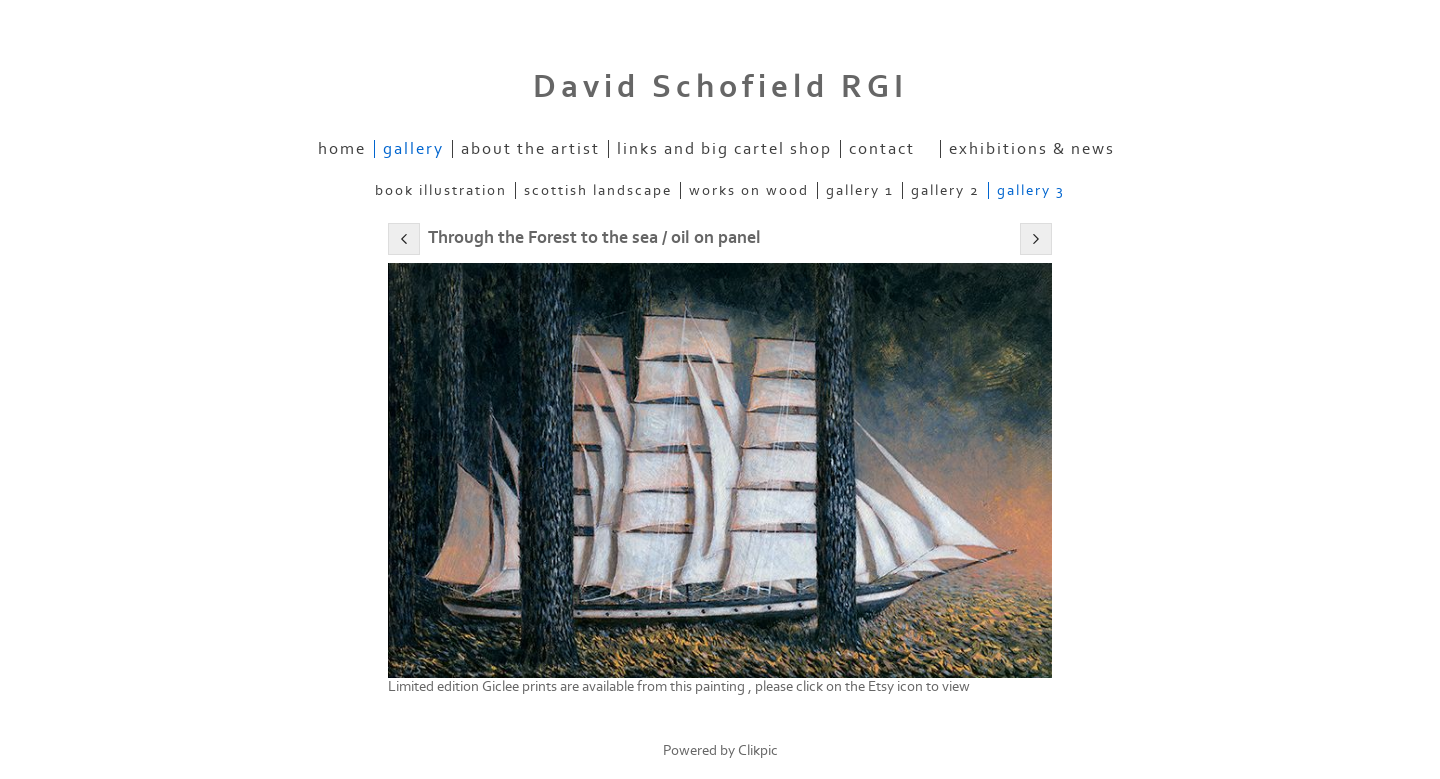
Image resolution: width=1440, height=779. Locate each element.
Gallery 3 (1031, 190)
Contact (882, 149)
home (342, 149)
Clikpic (758, 750)
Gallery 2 (945, 190)
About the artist (530, 149)
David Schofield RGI (720, 87)
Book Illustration (441, 190)
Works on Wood (749, 190)
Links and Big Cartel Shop (724, 149)
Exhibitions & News (1032, 149)
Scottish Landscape (598, 190)
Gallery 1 (860, 190)
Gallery (413, 149)
